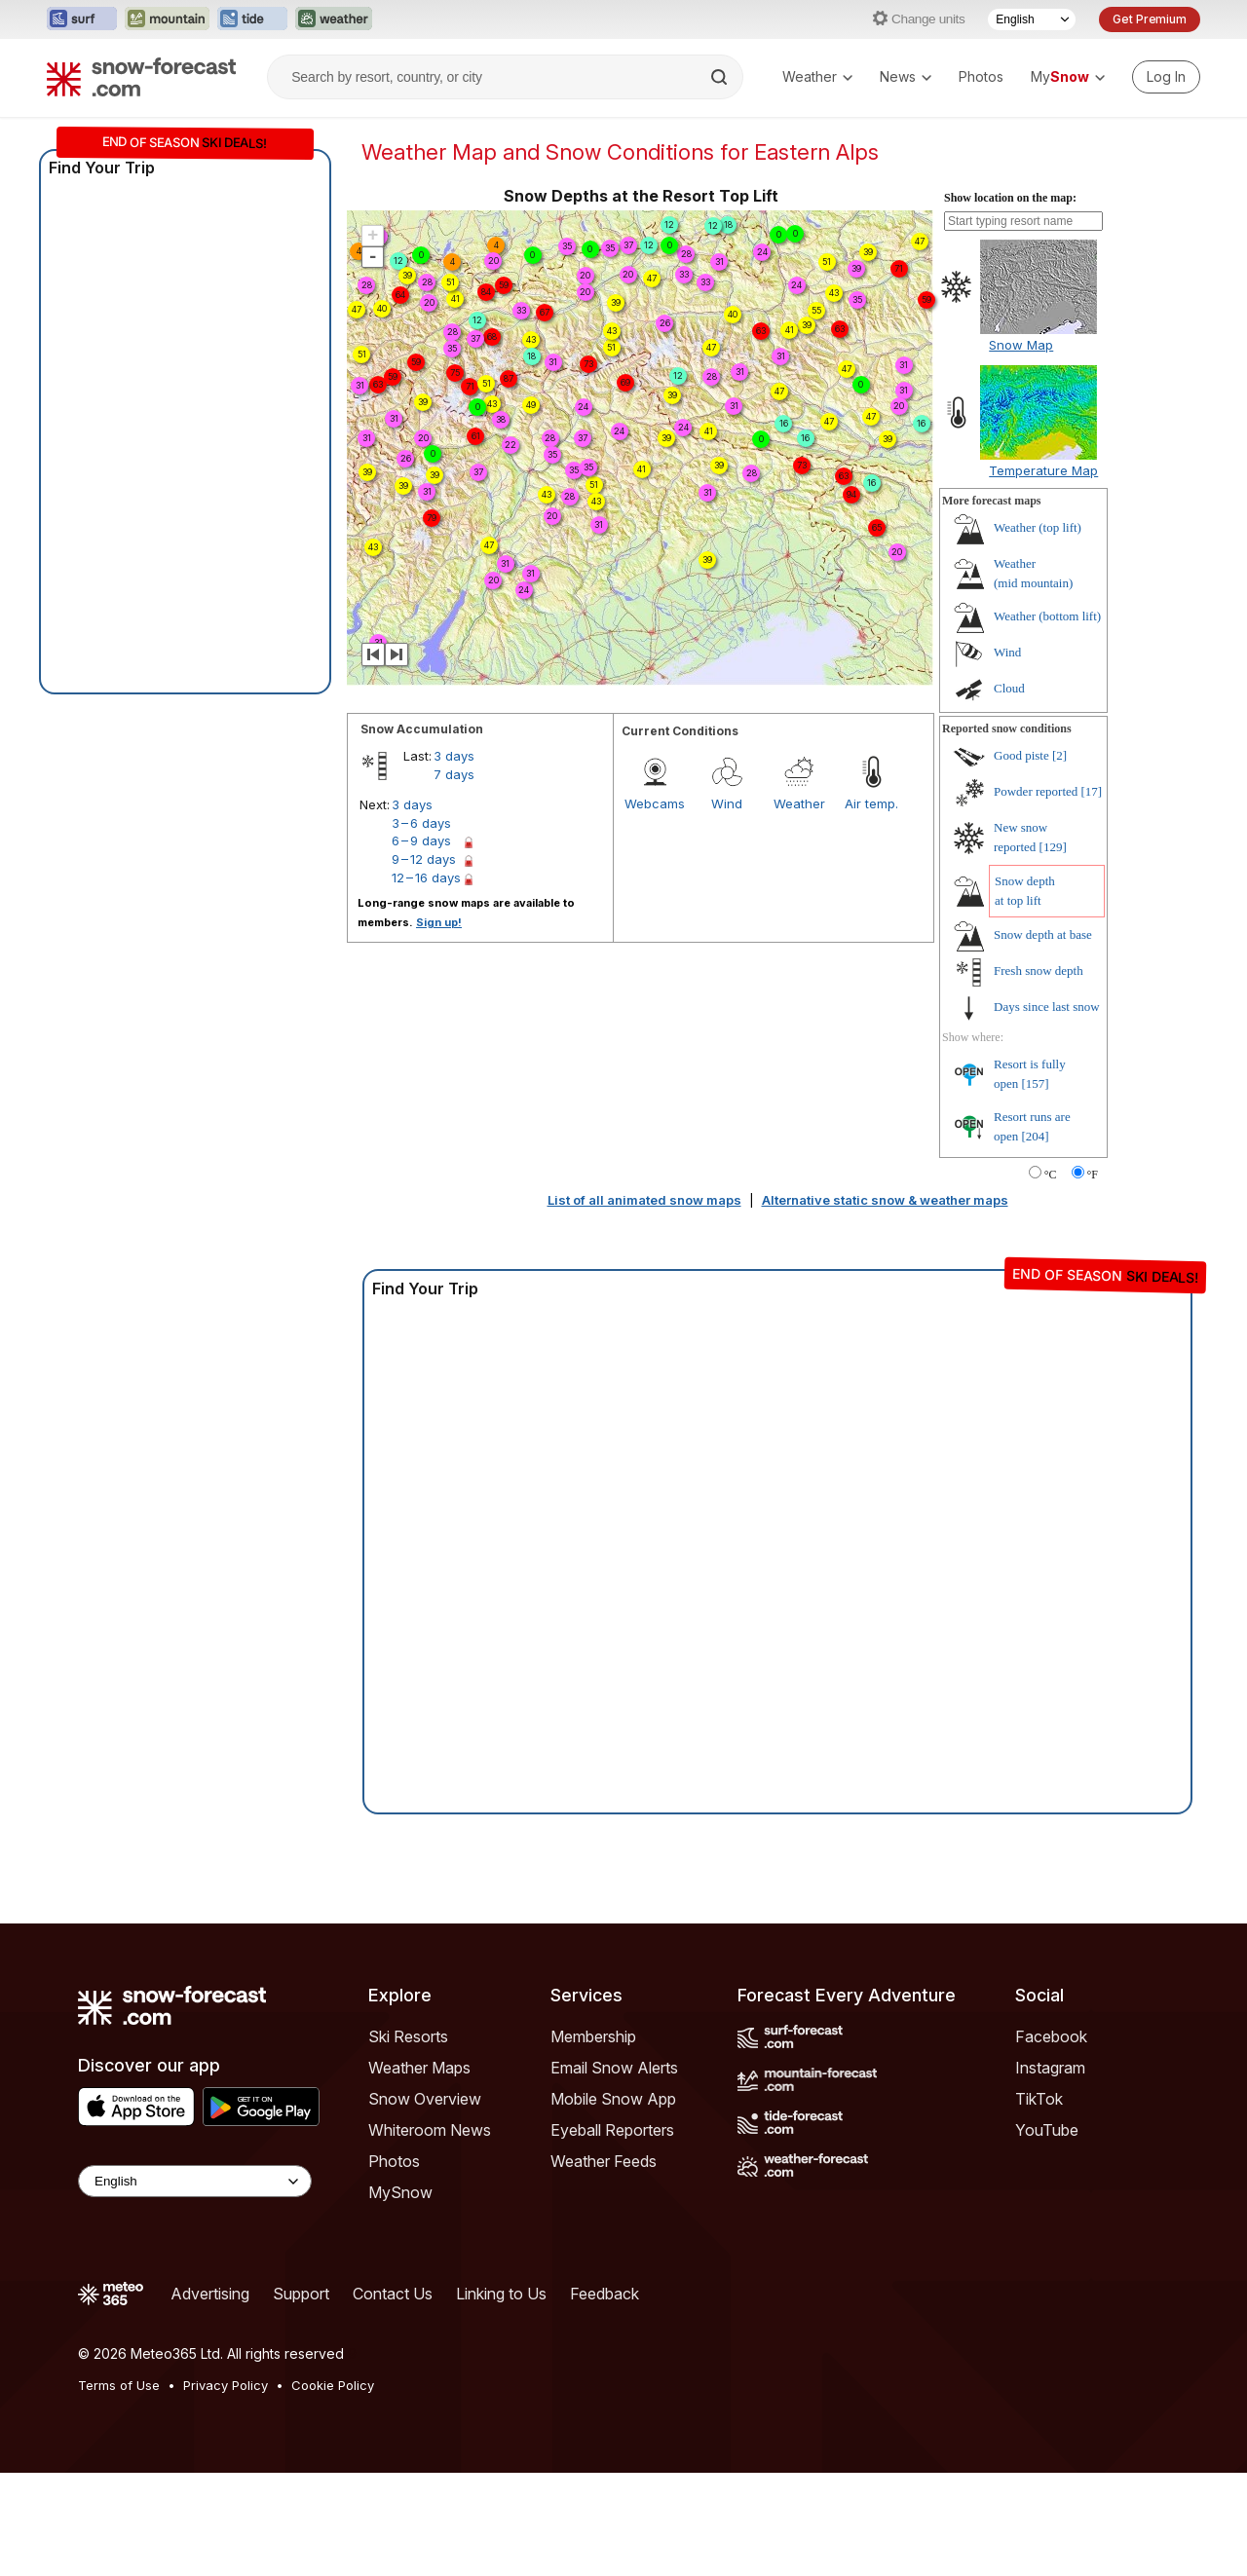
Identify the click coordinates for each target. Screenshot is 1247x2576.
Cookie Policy (332, 2488)
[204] (1035, 1239)
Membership (593, 2139)
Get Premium (1150, 19)
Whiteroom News (429, 2233)
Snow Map (1021, 448)
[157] (1035, 1186)
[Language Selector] (1032, 19)
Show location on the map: (1010, 301)
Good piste (1021, 858)
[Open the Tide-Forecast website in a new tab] (252, 19)
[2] (1059, 858)
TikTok (1039, 2202)
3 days (454, 859)
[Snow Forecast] (141, 76)
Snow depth (1043, 1037)
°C (1050, 1278)
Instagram (1050, 2171)
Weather (817, 76)
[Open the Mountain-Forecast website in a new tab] (167, 19)
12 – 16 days (426, 981)
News (905, 76)
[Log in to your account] (1166, 76)
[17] (1092, 894)
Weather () (1037, 630)
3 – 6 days (421, 926)
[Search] (720, 77)
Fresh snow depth (1038, 1073)
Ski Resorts (408, 2139)
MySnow (400, 2295)
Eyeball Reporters (612, 2233)
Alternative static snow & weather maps (885, 1303)
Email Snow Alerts (614, 2171)
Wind (726, 907)
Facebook (1051, 2139)
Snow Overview (424, 2202)
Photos (981, 76)
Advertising (209, 2397)
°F (1092, 1278)
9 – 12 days (424, 962)
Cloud (1009, 791)
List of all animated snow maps (644, 1303)
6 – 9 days (421, 944)
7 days (454, 877)
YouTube (1046, 2233)
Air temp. (871, 907)
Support (301, 2397)
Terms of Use (119, 2488)
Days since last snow (1047, 1109)
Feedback (604, 2397)
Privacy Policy (225, 2488)
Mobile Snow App (613, 2202)
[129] (1053, 950)
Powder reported (1035, 894)
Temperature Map (1043, 573)
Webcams (654, 907)
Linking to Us (501, 2397)
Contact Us (393, 2397)
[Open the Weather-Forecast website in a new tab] (333, 19)
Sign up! (439, 1025)
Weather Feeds (603, 2264)
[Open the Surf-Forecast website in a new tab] (82, 19)
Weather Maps (419, 2171)
